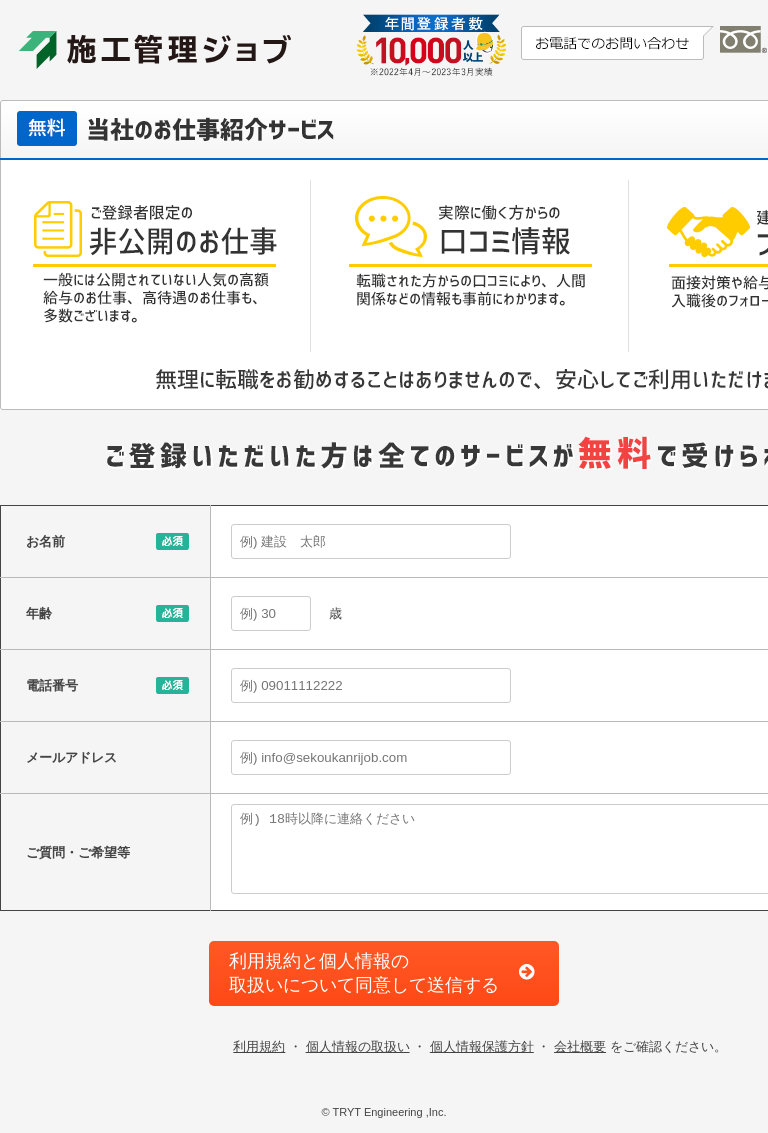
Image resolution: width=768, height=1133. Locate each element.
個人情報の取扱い (358, 1046)
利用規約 (259, 1046)
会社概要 (580, 1046)
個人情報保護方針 (482, 1046)
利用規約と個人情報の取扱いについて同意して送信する (364, 972)
